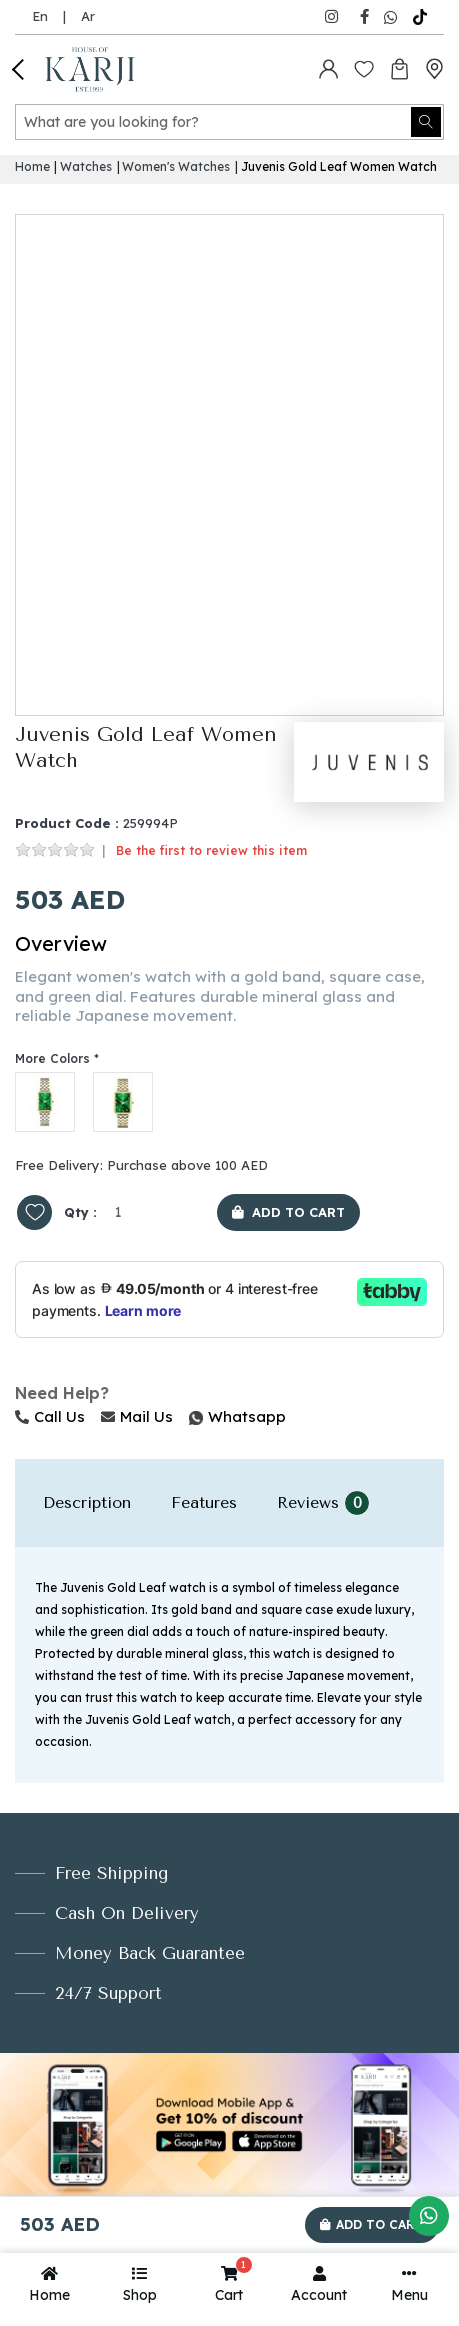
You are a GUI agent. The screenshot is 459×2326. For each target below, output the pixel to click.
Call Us (50, 1416)
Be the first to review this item (211, 850)
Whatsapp (191, 1416)
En (40, 16)
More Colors (52, 1058)
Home (32, 166)
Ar (88, 16)
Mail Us (137, 1416)
